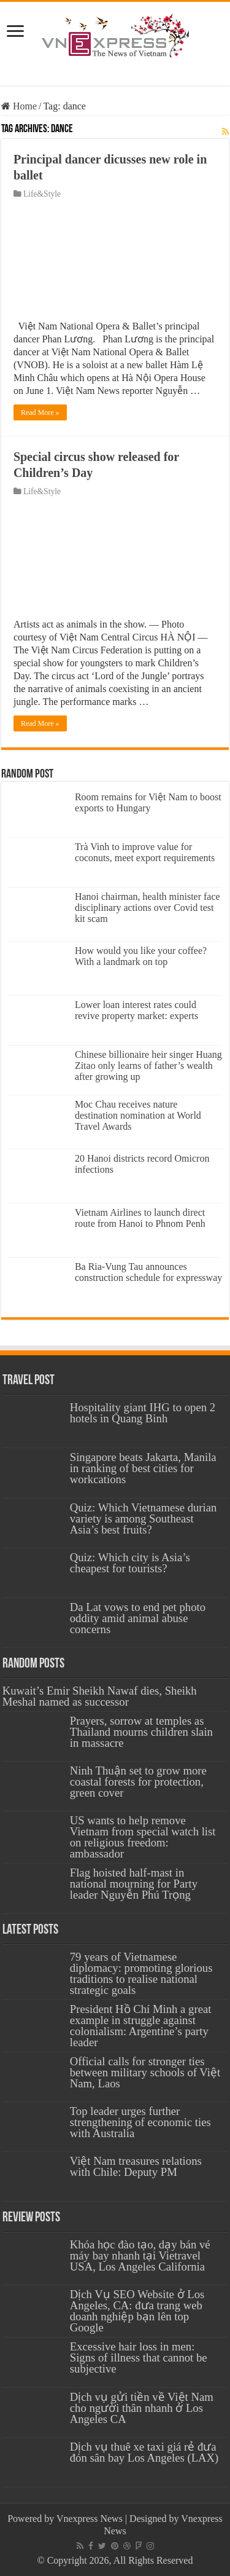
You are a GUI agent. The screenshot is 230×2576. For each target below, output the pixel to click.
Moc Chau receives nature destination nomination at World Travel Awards (138, 1115)
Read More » (40, 412)
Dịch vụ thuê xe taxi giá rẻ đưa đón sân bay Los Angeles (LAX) (144, 2452)
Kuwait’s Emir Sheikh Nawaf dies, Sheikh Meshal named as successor (99, 1696)
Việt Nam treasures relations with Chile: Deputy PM (136, 2166)
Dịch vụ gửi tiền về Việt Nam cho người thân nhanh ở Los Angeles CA (141, 2407)
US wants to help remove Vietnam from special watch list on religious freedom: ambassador (143, 1837)
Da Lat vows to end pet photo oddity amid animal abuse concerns (137, 1618)
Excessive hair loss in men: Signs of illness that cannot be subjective (138, 2357)
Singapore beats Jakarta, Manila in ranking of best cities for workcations (143, 1468)
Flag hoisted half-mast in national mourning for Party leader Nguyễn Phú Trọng (133, 1883)
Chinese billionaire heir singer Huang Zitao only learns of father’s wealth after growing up (148, 1065)
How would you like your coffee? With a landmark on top (141, 956)
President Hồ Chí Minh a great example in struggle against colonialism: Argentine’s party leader (141, 2026)
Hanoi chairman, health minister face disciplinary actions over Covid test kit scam (147, 907)
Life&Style (42, 194)
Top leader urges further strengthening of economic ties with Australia (140, 2122)
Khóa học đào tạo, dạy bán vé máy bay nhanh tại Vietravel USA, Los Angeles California (140, 2255)
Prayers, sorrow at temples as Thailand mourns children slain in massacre (141, 1731)
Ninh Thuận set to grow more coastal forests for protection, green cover (138, 1781)
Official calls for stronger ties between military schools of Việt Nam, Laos (145, 2072)
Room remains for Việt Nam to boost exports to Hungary (148, 802)
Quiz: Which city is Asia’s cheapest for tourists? (130, 1563)
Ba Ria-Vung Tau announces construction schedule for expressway (148, 1272)
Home (19, 106)
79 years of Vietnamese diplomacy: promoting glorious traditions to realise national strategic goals (141, 1973)
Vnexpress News (89, 2518)
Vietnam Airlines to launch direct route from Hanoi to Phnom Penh (140, 1218)
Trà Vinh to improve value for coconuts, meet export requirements (145, 852)
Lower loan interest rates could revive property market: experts (136, 1010)
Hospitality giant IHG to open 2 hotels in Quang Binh (142, 1413)
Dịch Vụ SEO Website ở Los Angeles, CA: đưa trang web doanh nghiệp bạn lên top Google (137, 2311)
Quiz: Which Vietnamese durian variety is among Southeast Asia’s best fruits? (143, 1518)
